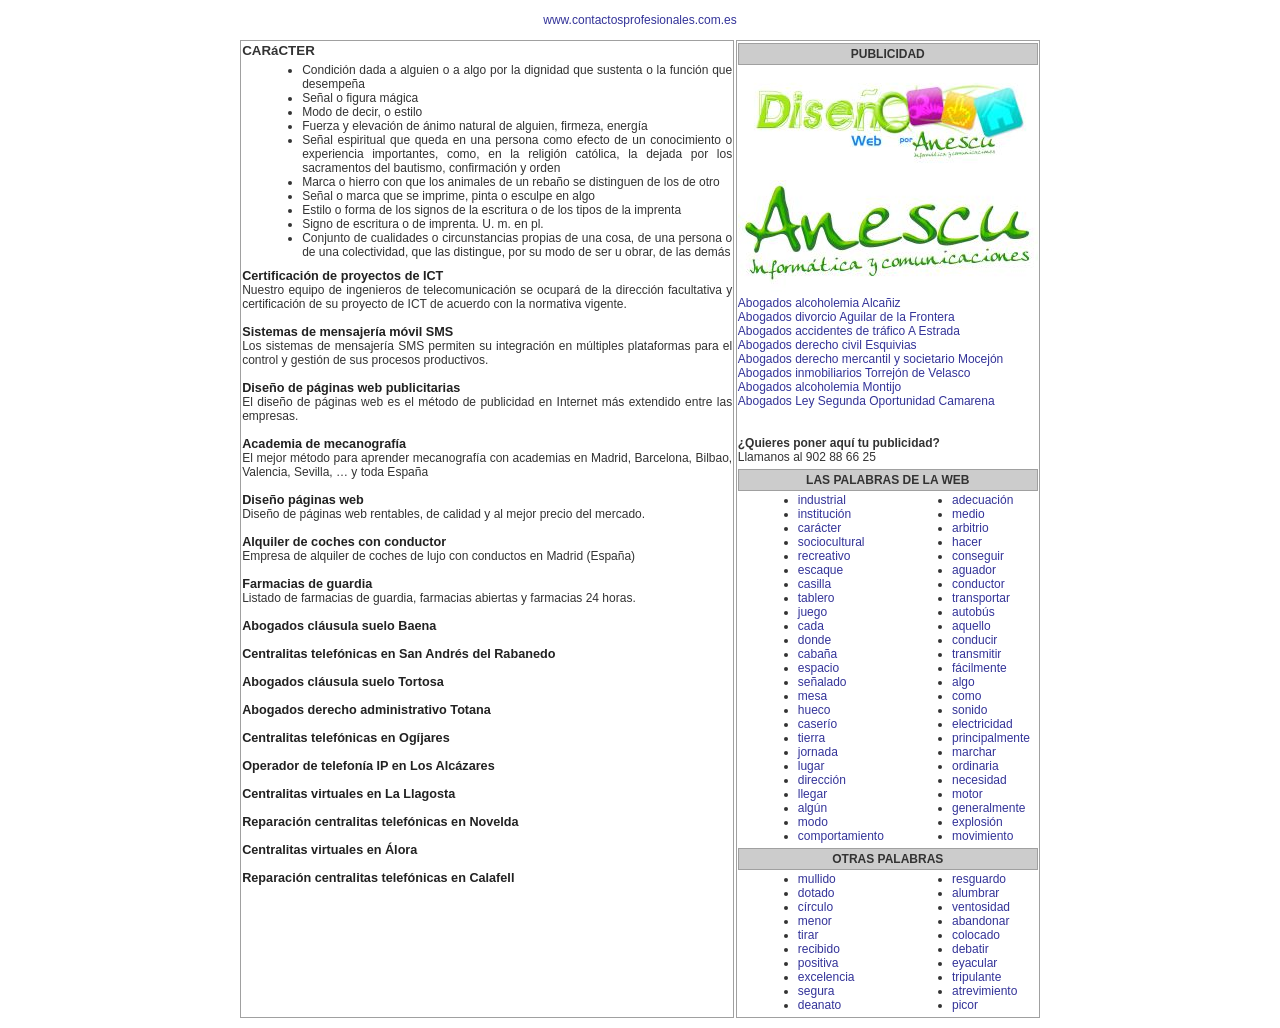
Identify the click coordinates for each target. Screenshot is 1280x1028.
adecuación (982, 500)
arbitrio (970, 528)
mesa (812, 696)
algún (812, 808)
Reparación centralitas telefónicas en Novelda (380, 822)
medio (968, 514)
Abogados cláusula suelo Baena (339, 626)
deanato (819, 1005)
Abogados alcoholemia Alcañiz (819, 303)
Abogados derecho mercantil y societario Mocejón (870, 359)
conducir (974, 640)
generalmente (988, 808)
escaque (820, 570)
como (966, 696)
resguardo (979, 879)
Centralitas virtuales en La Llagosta (348, 794)
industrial (822, 500)
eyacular (974, 963)
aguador (974, 570)
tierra (811, 738)
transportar (981, 598)
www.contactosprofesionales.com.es (639, 20)
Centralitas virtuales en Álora (329, 850)
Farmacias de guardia (307, 584)
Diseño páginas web (303, 500)
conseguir (978, 556)
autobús (973, 612)
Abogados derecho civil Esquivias (827, 345)
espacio (818, 668)
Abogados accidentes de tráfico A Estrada (849, 331)
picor (965, 1005)
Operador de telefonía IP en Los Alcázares (368, 766)
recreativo (824, 556)
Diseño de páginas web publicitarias (351, 388)
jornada (818, 752)
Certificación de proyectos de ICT (342, 276)
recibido (819, 949)
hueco (814, 710)
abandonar (980, 921)
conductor (978, 584)
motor (967, 794)
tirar (808, 935)
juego (812, 612)
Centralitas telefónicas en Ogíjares (346, 738)
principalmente (991, 738)
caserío (817, 724)
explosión (977, 822)
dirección (822, 780)
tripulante (976, 977)
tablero (816, 598)
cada (811, 626)
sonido (969, 710)
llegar (812, 794)
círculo (815, 907)
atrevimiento (984, 991)
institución (824, 514)
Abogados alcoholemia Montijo (819, 387)
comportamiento (841, 836)
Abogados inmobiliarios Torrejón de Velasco (854, 373)
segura (816, 991)
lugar (811, 766)
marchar (974, 752)
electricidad (982, 724)
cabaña (817, 654)
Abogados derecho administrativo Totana (366, 710)
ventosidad (981, 907)
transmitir (976, 654)
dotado (816, 893)
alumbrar (975, 893)
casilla (814, 584)
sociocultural (831, 542)
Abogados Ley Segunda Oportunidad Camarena (866, 401)
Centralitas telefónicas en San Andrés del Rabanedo (398, 654)
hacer (967, 542)
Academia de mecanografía (324, 444)
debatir (970, 949)
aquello (971, 626)
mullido (817, 879)
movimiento (982, 836)
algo (963, 682)
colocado (976, 935)
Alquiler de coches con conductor (344, 542)
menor (815, 921)
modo (813, 822)
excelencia (826, 977)
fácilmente (979, 668)
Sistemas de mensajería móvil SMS (347, 332)
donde (814, 640)
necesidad (979, 780)
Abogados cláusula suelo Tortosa (343, 682)
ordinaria (975, 766)
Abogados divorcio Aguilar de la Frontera (846, 317)
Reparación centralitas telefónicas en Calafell (378, 878)
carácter (819, 528)
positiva (818, 963)
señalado (822, 682)
